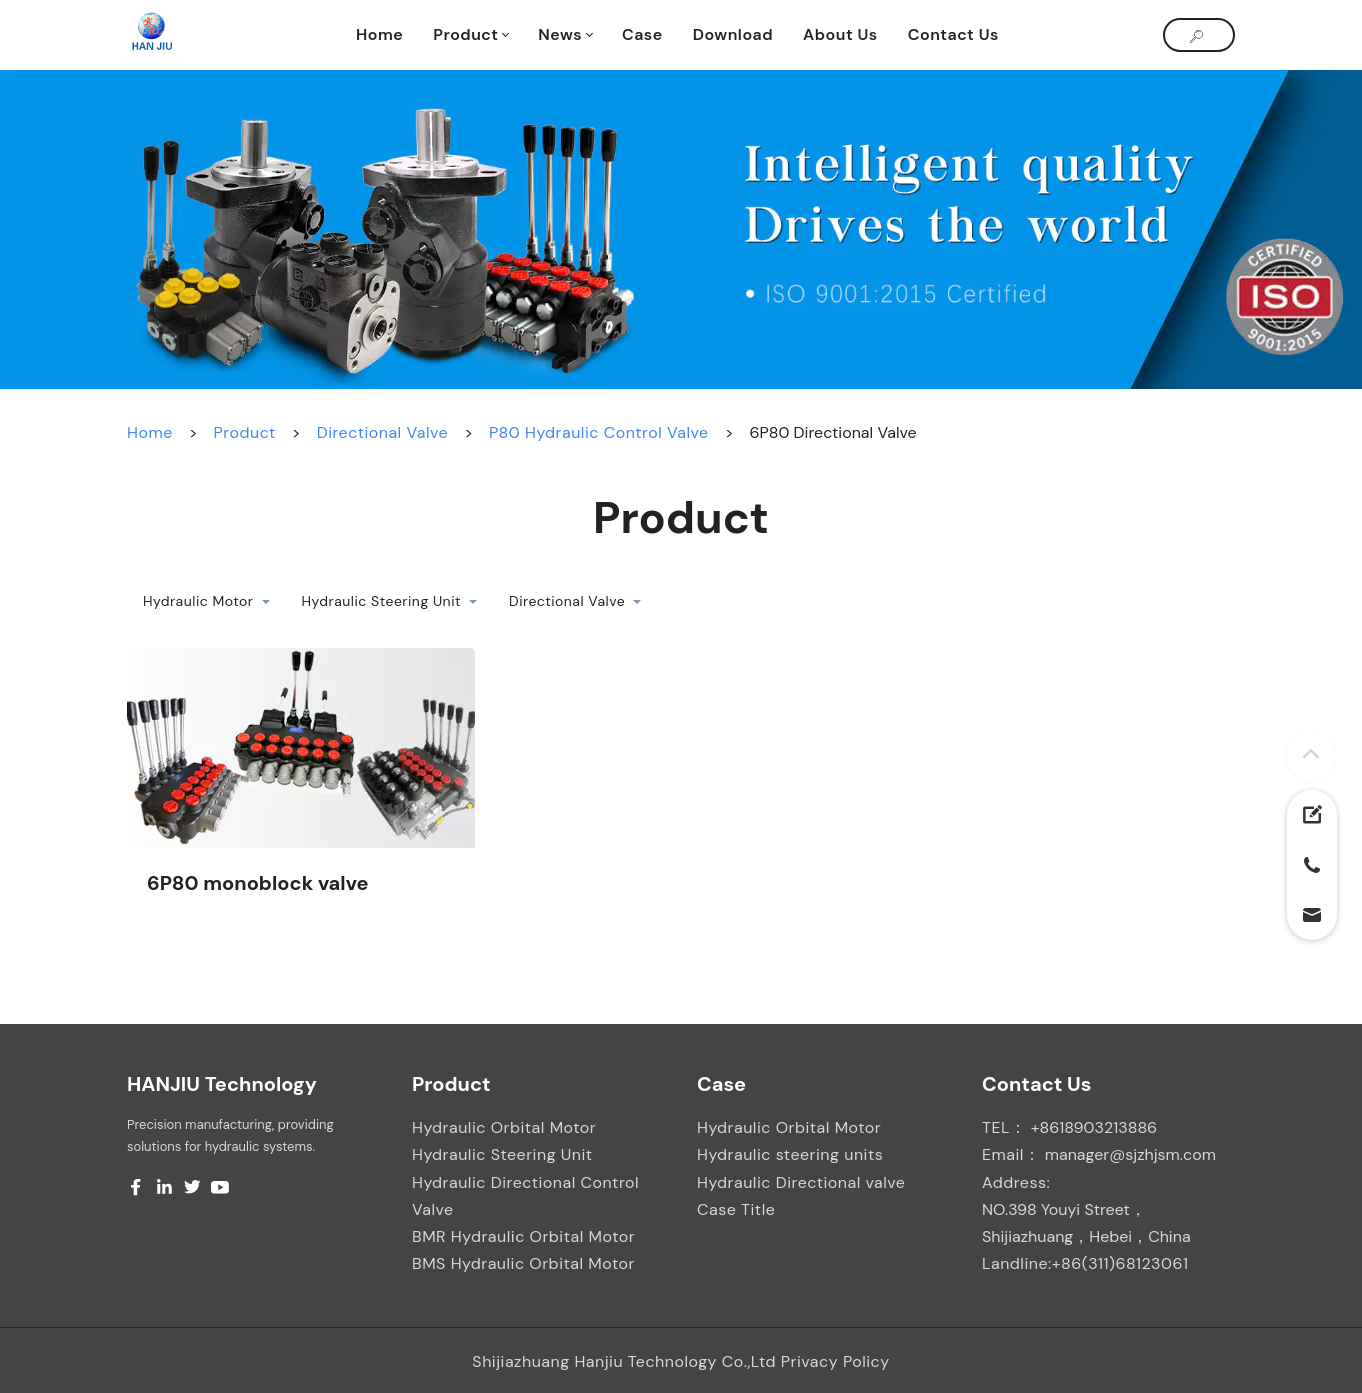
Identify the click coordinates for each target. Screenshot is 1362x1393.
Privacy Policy (835, 1361)
